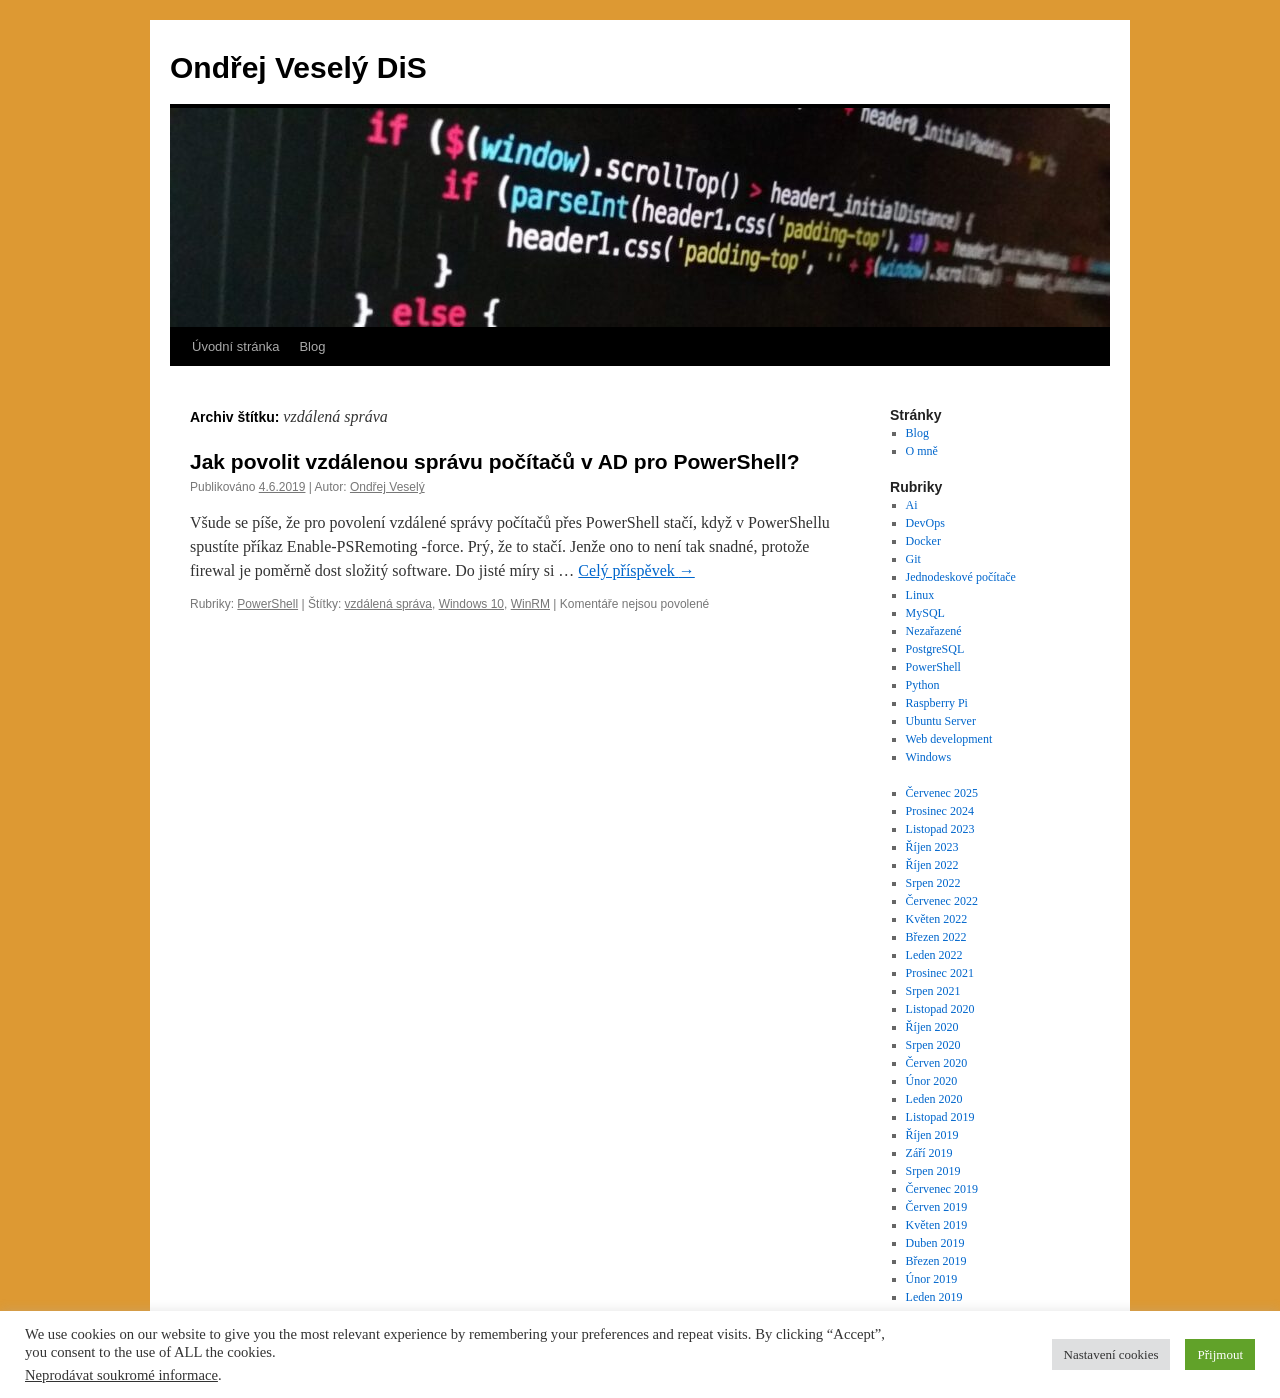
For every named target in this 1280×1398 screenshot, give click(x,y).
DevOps (925, 523)
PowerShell (267, 604)
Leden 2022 (934, 955)
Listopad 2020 (940, 1009)
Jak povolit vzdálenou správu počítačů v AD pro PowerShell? (495, 461)
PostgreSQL (935, 649)
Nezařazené (934, 631)
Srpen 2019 (933, 1171)
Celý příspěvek (636, 570)
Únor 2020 (932, 1081)
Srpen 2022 (933, 883)
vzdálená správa (388, 604)
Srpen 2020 (933, 1045)
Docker (923, 541)
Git (913, 559)
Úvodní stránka (235, 346)
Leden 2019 (934, 1297)
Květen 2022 (937, 919)
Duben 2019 (935, 1243)
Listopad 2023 (940, 829)
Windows (929, 757)
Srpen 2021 (933, 991)
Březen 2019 (936, 1261)
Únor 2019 (932, 1279)
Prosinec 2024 (940, 811)
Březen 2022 (936, 937)
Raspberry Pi (937, 703)
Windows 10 (471, 604)
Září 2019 (929, 1153)
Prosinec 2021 (940, 973)
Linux (920, 595)
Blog (312, 346)
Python (923, 685)
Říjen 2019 (932, 1135)
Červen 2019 (937, 1207)
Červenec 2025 (942, 793)
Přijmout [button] (1220, 1354)
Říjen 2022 (932, 865)
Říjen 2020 (932, 1027)
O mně (922, 451)
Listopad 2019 (940, 1117)
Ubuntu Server (941, 721)
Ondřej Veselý (387, 487)
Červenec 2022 (942, 901)
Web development (949, 739)
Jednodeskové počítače (961, 577)
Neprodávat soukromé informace (121, 1375)
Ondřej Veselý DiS (298, 67)
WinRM (530, 604)
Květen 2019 (937, 1225)
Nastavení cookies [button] (1111, 1354)
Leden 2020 (934, 1099)
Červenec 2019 (942, 1189)
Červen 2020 (937, 1063)
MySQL (925, 613)
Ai (912, 505)
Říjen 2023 (932, 847)
